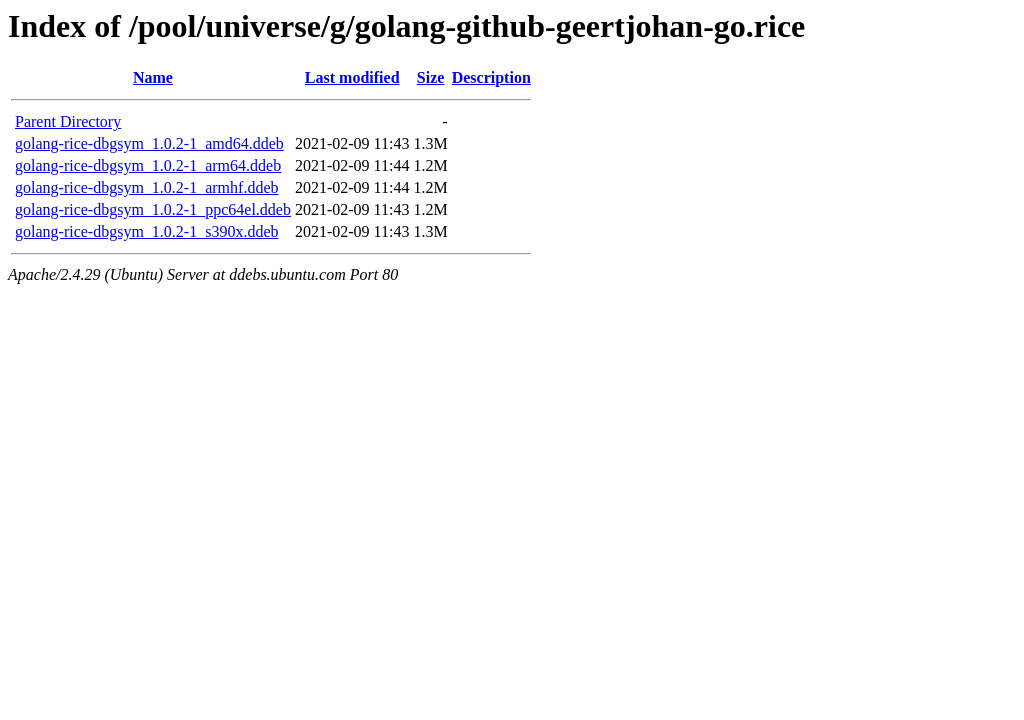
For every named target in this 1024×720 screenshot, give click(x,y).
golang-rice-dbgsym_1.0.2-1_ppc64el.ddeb (153, 209)
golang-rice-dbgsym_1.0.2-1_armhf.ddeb (146, 187)
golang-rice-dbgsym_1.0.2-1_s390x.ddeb (147, 231)
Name (153, 77)
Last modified (352, 77)
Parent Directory (68, 121)
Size (431, 77)
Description (491, 77)
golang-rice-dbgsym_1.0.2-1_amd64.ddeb (149, 143)
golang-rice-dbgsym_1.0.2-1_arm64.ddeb (148, 165)
